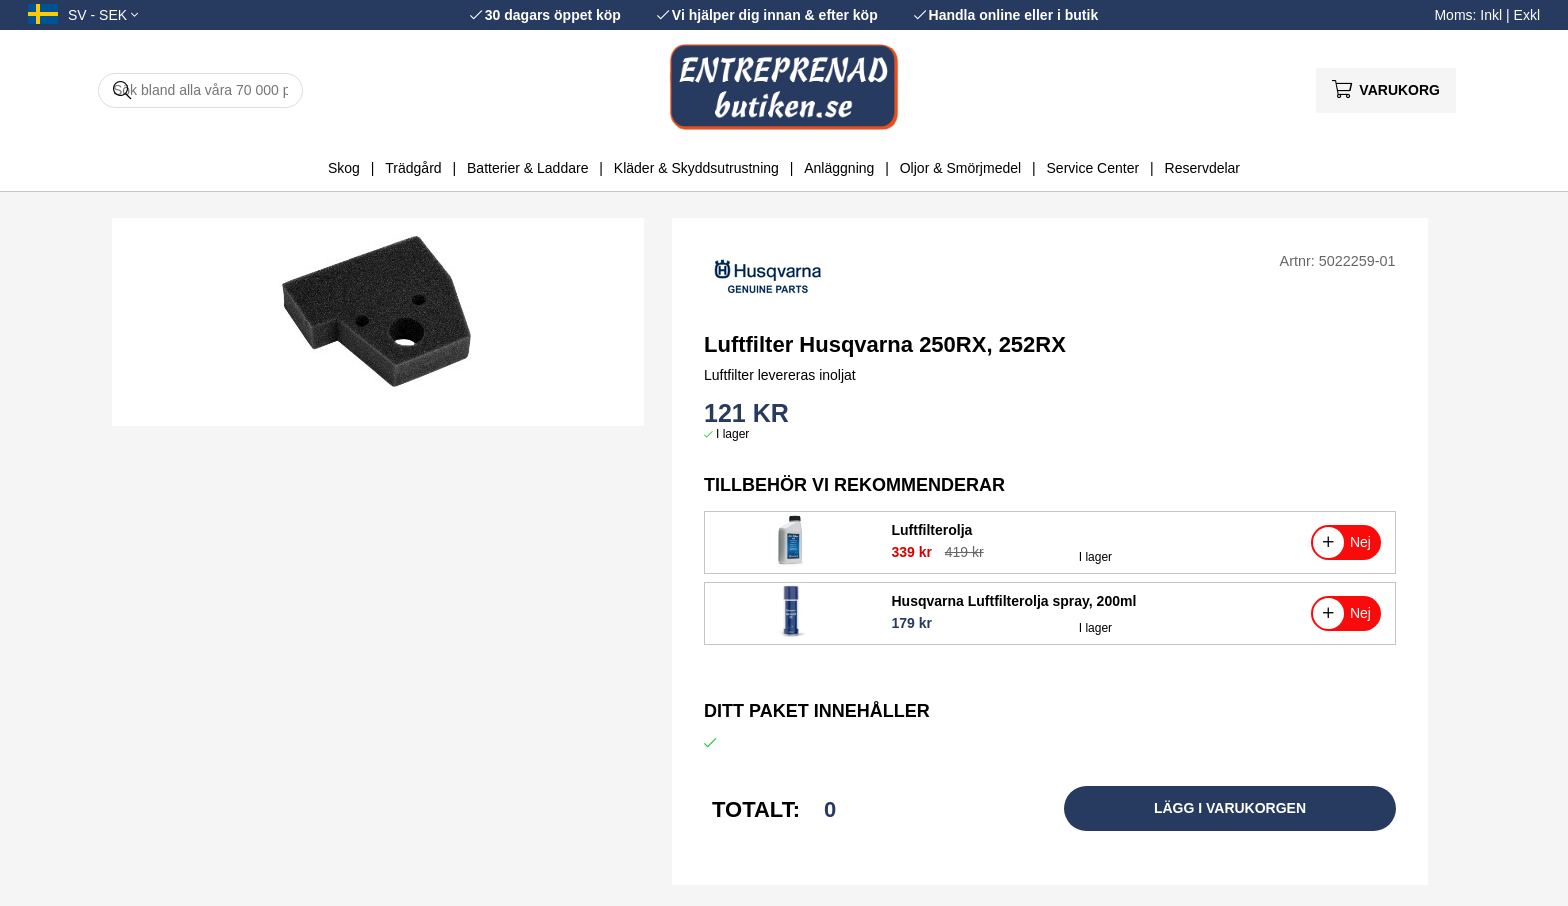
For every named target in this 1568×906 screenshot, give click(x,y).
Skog (344, 168)
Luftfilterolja (931, 530)
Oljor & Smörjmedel (960, 168)
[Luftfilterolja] (791, 562)
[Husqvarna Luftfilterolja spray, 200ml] (791, 633)
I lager (732, 434)
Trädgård (413, 168)
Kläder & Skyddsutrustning (696, 168)
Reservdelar (1202, 168)
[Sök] (200, 90)
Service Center (1093, 168)
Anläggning (839, 168)
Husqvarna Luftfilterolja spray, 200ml (1013, 601)
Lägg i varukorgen (1230, 808)
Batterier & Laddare (527, 168)
